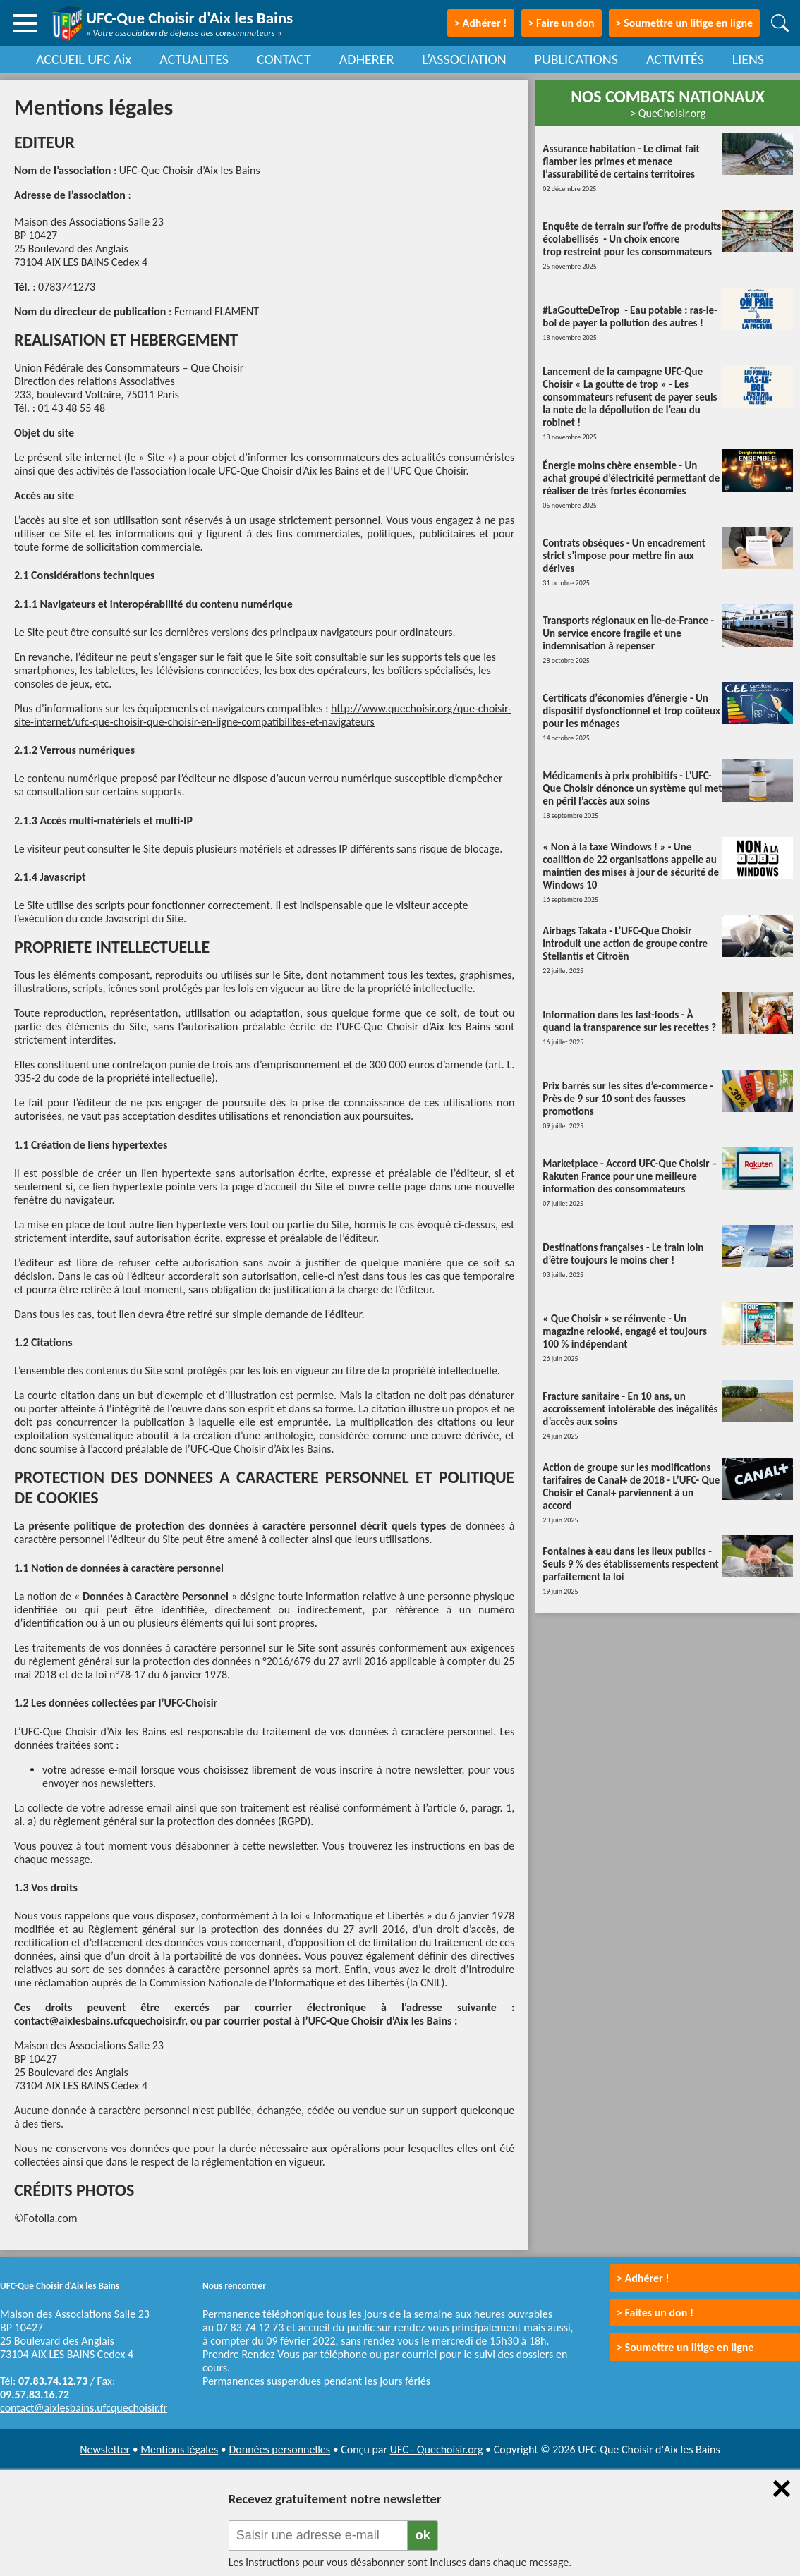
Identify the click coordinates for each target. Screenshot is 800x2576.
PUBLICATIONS (576, 59)
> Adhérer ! (643, 2278)
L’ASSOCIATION (464, 59)
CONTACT (284, 59)
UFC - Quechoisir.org (436, 2449)
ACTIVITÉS (675, 59)
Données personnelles (279, 2449)
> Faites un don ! (655, 2312)
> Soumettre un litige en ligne (684, 23)
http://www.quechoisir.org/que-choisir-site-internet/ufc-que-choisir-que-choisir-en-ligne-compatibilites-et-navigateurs (262, 715)
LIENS (748, 59)
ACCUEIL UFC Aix (83, 59)
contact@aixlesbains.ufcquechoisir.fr (83, 2408)
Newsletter (105, 2449)
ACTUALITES (194, 59)
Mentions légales (179, 2449)
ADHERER (366, 59)
